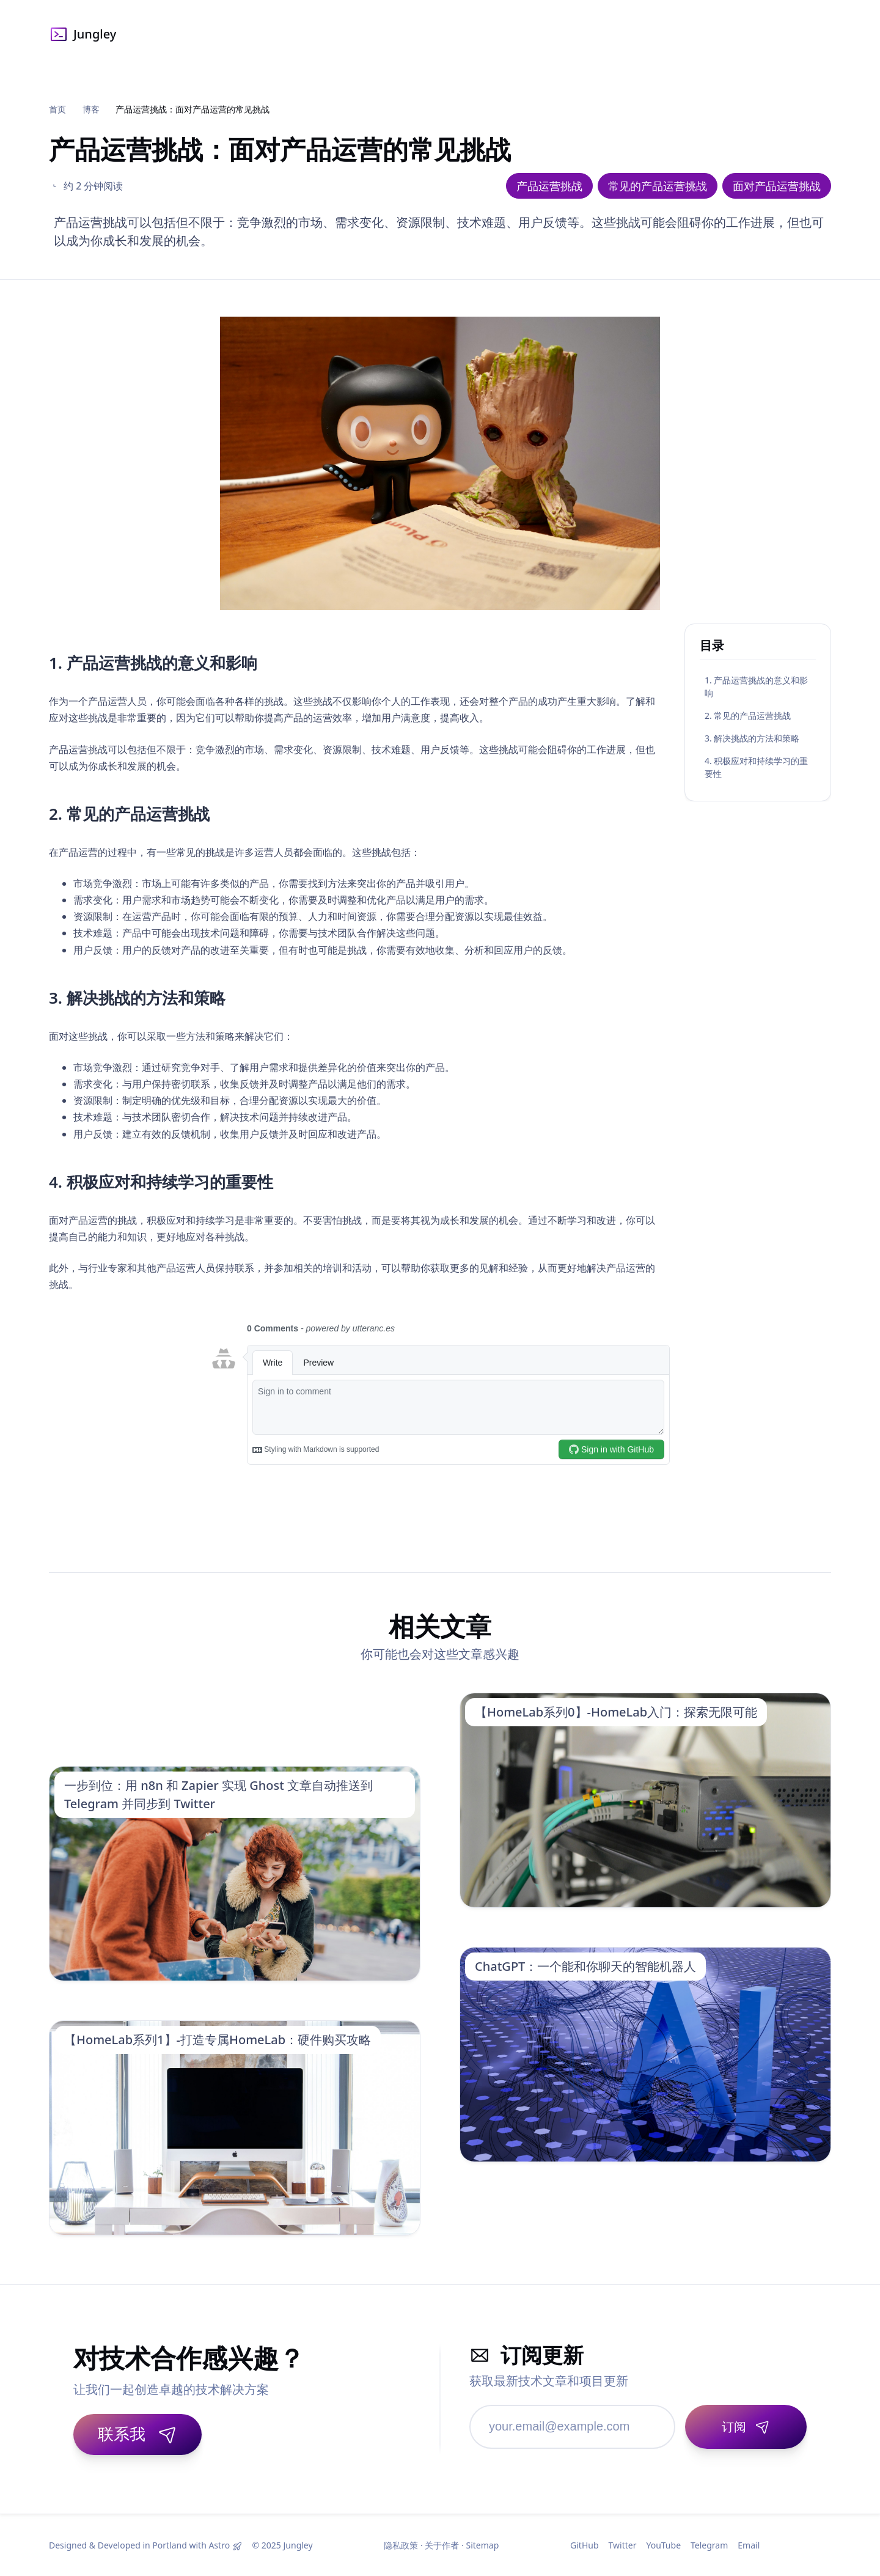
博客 (91, 109)
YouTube (663, 2545)
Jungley (82, 34)
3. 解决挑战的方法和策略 (752, 738)
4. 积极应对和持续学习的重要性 (756, 767)
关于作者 (442, 2545)
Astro (219, 2545)
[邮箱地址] (572, 2427)
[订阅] (746, 2427)
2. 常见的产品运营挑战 (748, 715)
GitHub (584, 2545)
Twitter (623, 2545)
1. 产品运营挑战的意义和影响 (756, 686)
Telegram (709, 2545)
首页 (57, 109)
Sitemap (482, 2545)
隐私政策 (401, 2545)
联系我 (137, 2434)
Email (749, 2545)
